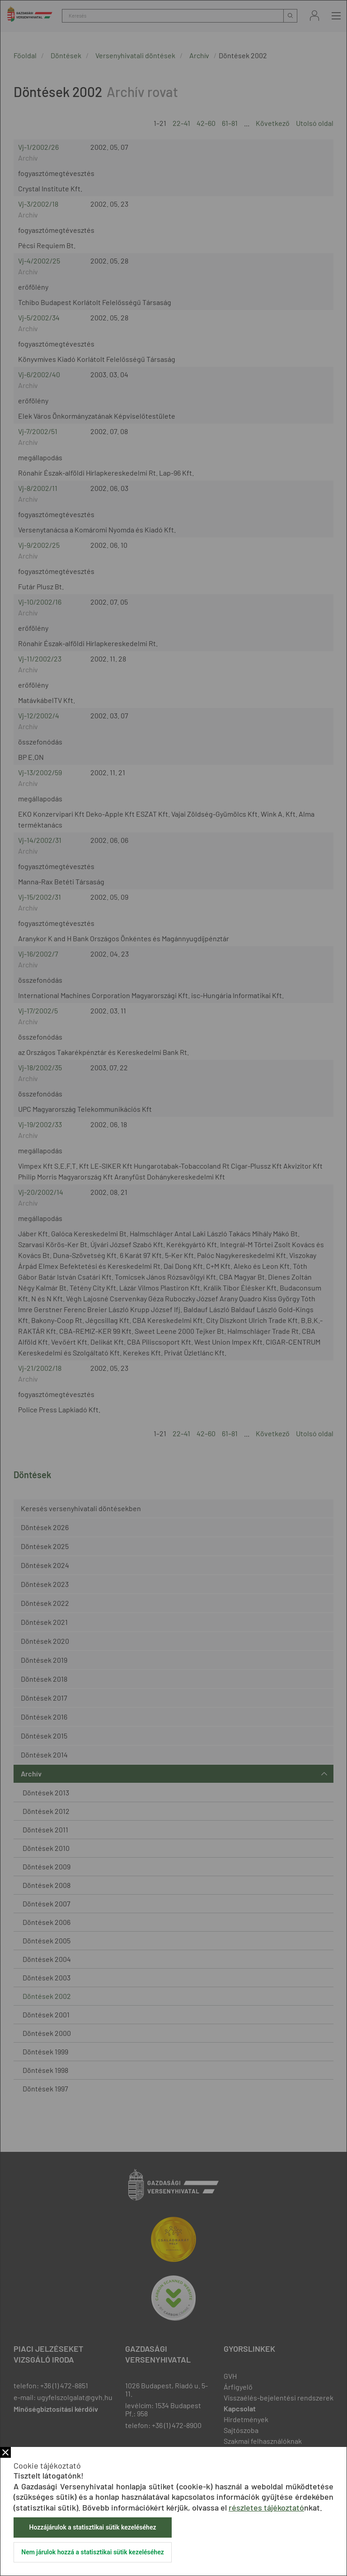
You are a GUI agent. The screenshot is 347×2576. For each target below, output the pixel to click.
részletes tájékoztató (266, 2507)
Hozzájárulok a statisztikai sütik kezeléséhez (92, 2527)
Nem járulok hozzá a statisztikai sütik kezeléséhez (92, 2552)
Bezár (5, 2452)
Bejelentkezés (314, 15)
